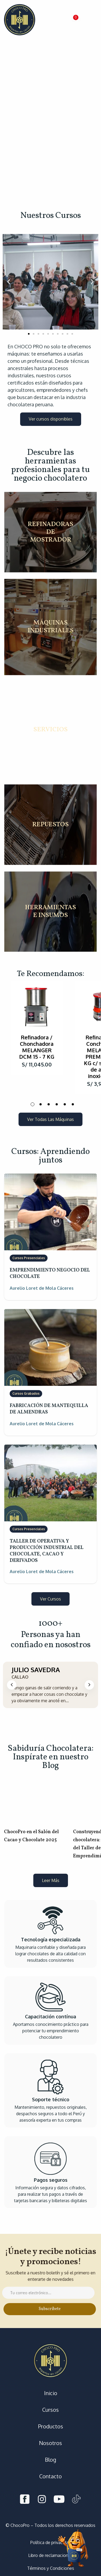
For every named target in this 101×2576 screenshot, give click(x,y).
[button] (74, 20)
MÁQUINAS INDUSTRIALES (51, 627)
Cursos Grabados (25, 1393)
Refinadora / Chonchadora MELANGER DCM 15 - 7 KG (36, 1047)
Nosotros (50, 2442)
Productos (50, 2426)
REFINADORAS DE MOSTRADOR (50, 532)
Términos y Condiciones (50, 2568)
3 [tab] (48, 1104)
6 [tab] (72, 1104)
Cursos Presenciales (28, 1258)
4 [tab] (56, 1104)
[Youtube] (59, 2500)
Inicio (50, 2392)
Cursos (50, 2409)
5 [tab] (64, 1104)
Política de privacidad (50, 2542)
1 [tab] (32, 1104)
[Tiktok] (76, 2500)
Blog (50, 2459)
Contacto (50, 2476)
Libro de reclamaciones (50, 2555)
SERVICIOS (50, 730)
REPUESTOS (50, 824)
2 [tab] (40, 1104)
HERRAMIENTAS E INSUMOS (50, 911)
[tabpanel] (37, 1028)
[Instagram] (42, 2500)
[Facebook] (24, 2500)
